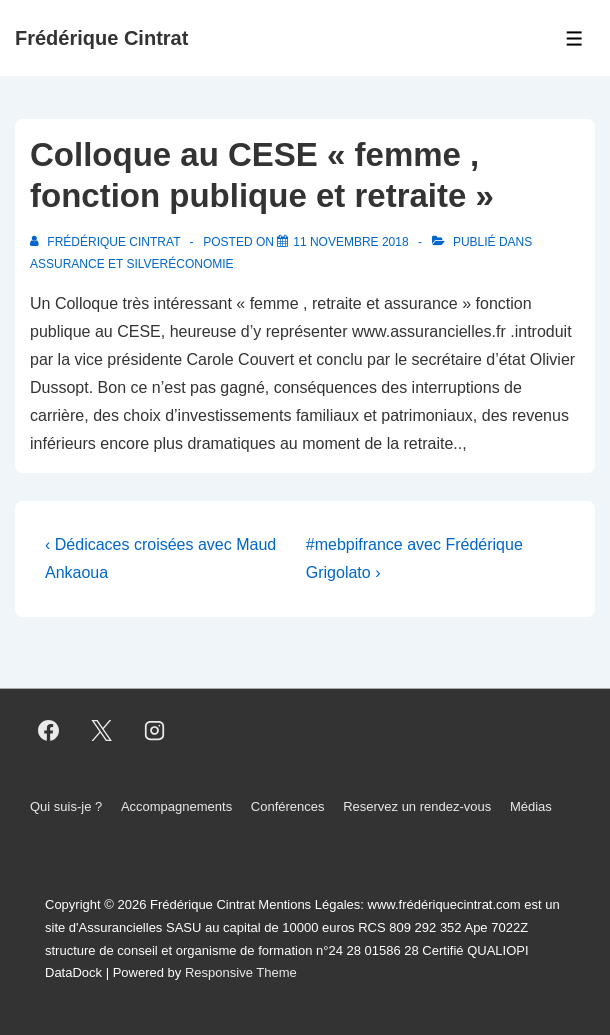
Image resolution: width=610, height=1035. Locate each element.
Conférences (288, 806)
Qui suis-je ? (66, 806)
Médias (531, 806)
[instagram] (155, 730)
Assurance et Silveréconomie (132, 264)
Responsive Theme (241, 972)
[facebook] (49, 730)
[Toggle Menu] (574, 38)
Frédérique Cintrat (101, 38)
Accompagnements (176, 806)
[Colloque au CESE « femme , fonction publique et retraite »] (350, 242)
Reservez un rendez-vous (417, 806)
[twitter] (102, 730)
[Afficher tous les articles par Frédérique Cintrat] (107, 242)
